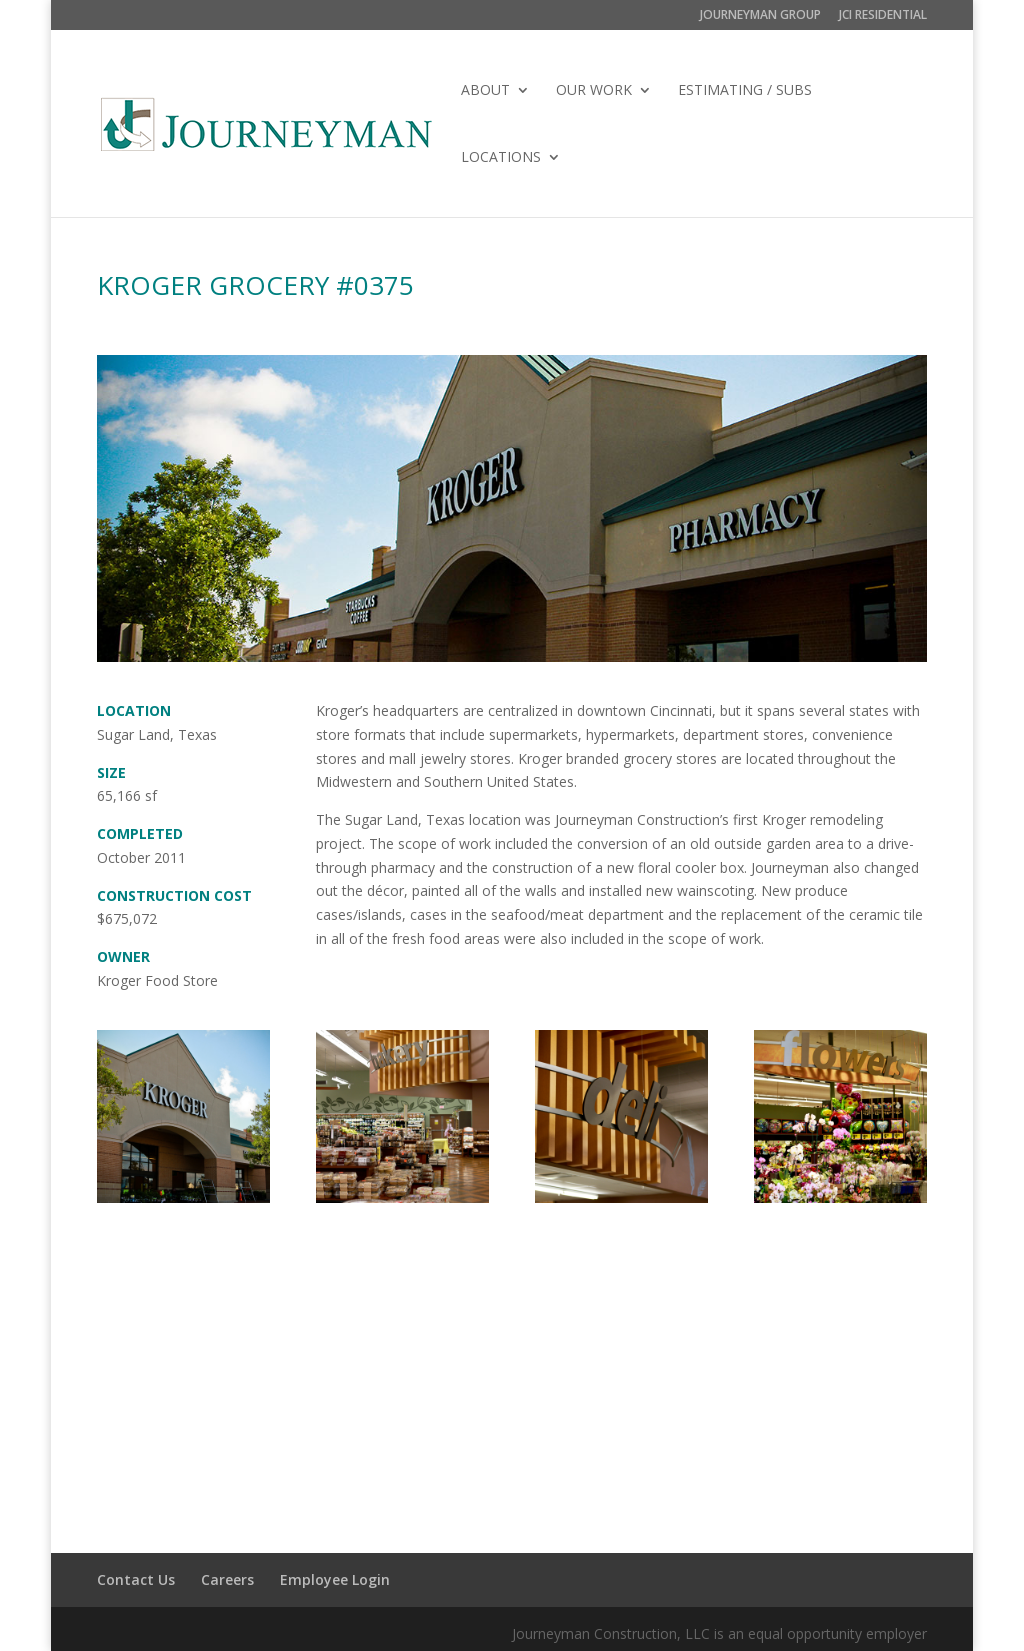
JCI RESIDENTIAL (883, 16)
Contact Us (136, 1579)
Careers (227, 1579)
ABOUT (485, 91)
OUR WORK (594, 91)
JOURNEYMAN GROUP (760, 16)
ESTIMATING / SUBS (745, 91)
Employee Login (335, 1579)
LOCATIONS (501, 158)
